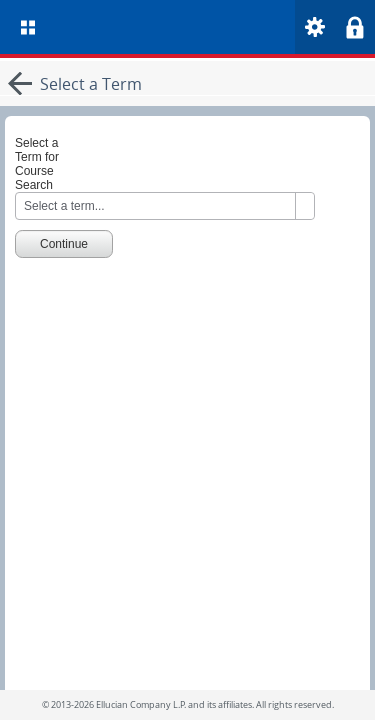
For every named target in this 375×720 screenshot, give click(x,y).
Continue (64, 244)
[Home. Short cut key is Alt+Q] (208, 27)
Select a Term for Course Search (37, 164)
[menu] (28, 27)
